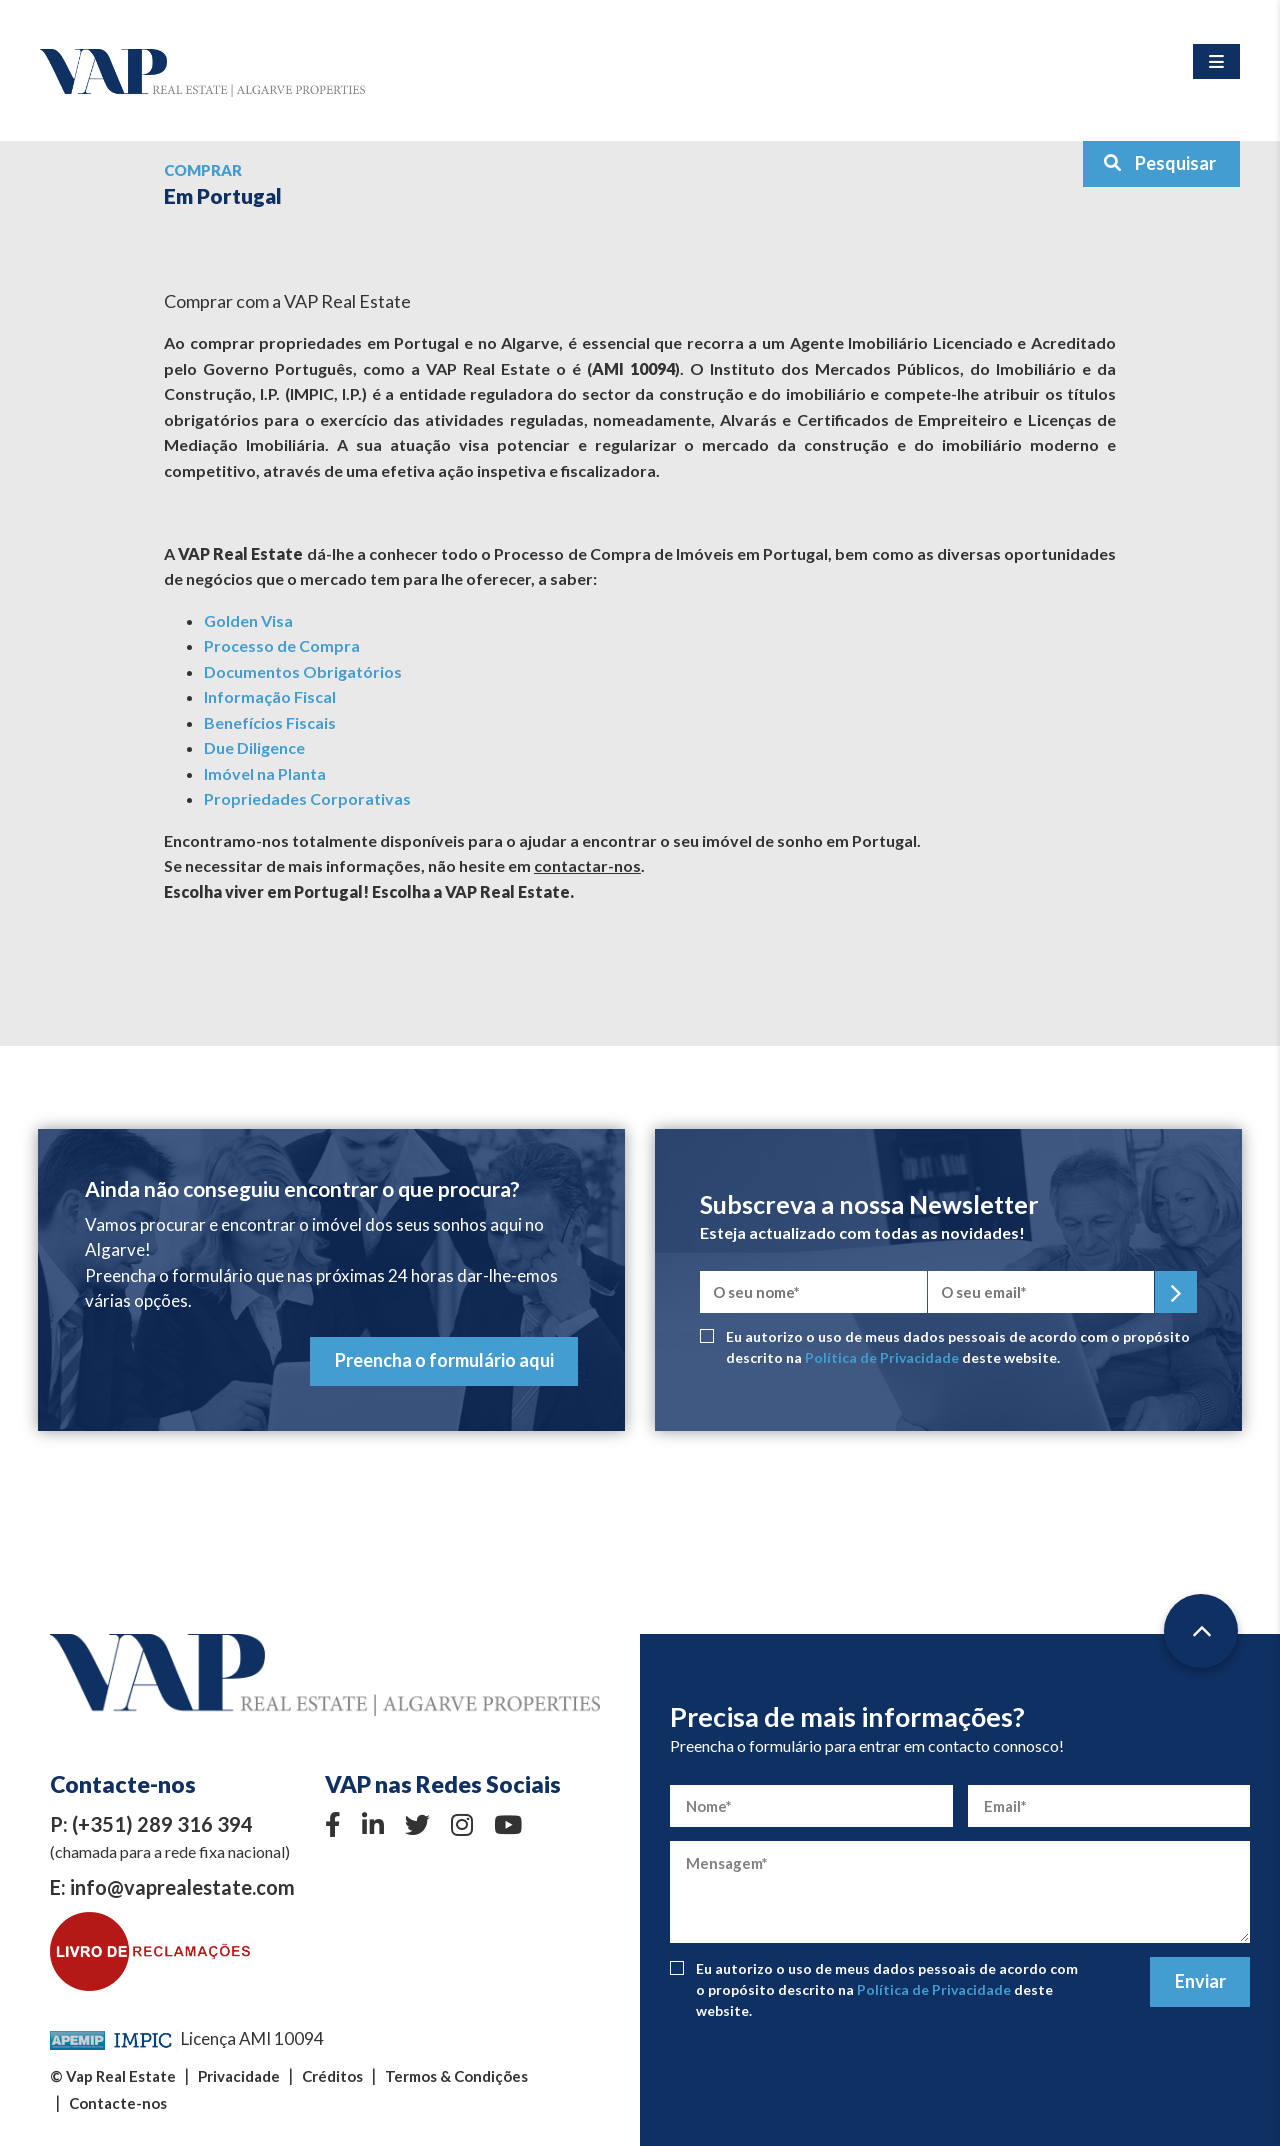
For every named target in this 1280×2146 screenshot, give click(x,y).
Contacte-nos (118, 2103)
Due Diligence (254, 747)
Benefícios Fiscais (270, 722)
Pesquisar (1159, 163)
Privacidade (239, 2076)
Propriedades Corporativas (307, 798)
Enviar (1200, 1981)
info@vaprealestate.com (182, 1887)
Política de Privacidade (882, 1357)
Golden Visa (248, 620)
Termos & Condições (456, 2076)
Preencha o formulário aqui (444, 1360)
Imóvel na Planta (265, 773)
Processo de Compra (282, 645)
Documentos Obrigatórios (303, 671)
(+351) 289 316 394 (162, 1824)
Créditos (332, 2076)
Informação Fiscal (270, 696)
